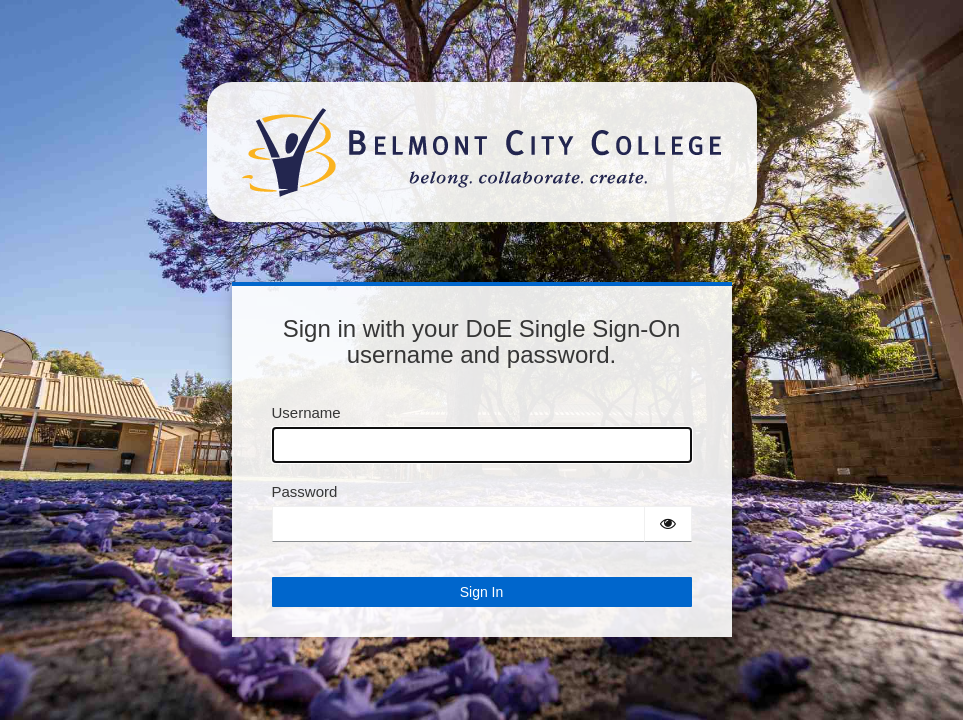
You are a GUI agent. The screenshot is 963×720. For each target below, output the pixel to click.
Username (306, 412)
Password (305, 491)
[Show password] (668, 524)
